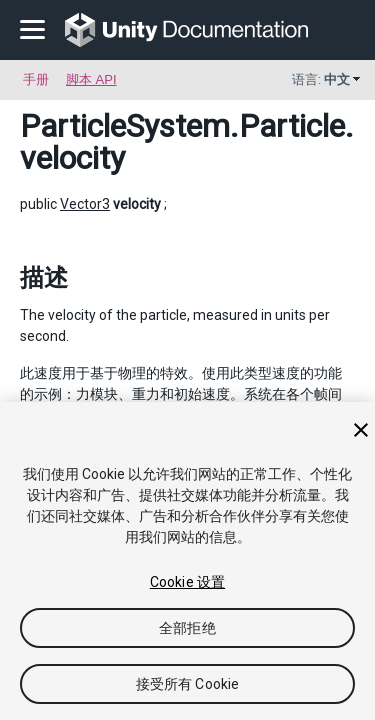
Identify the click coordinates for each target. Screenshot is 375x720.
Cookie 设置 (187, 582)
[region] (187, 561)
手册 (36, 79)
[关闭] (361, 430)
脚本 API (91, 79)
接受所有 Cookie (188, 684)
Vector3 (85, 204)
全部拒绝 (187, 628)
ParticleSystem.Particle (182, 126)
